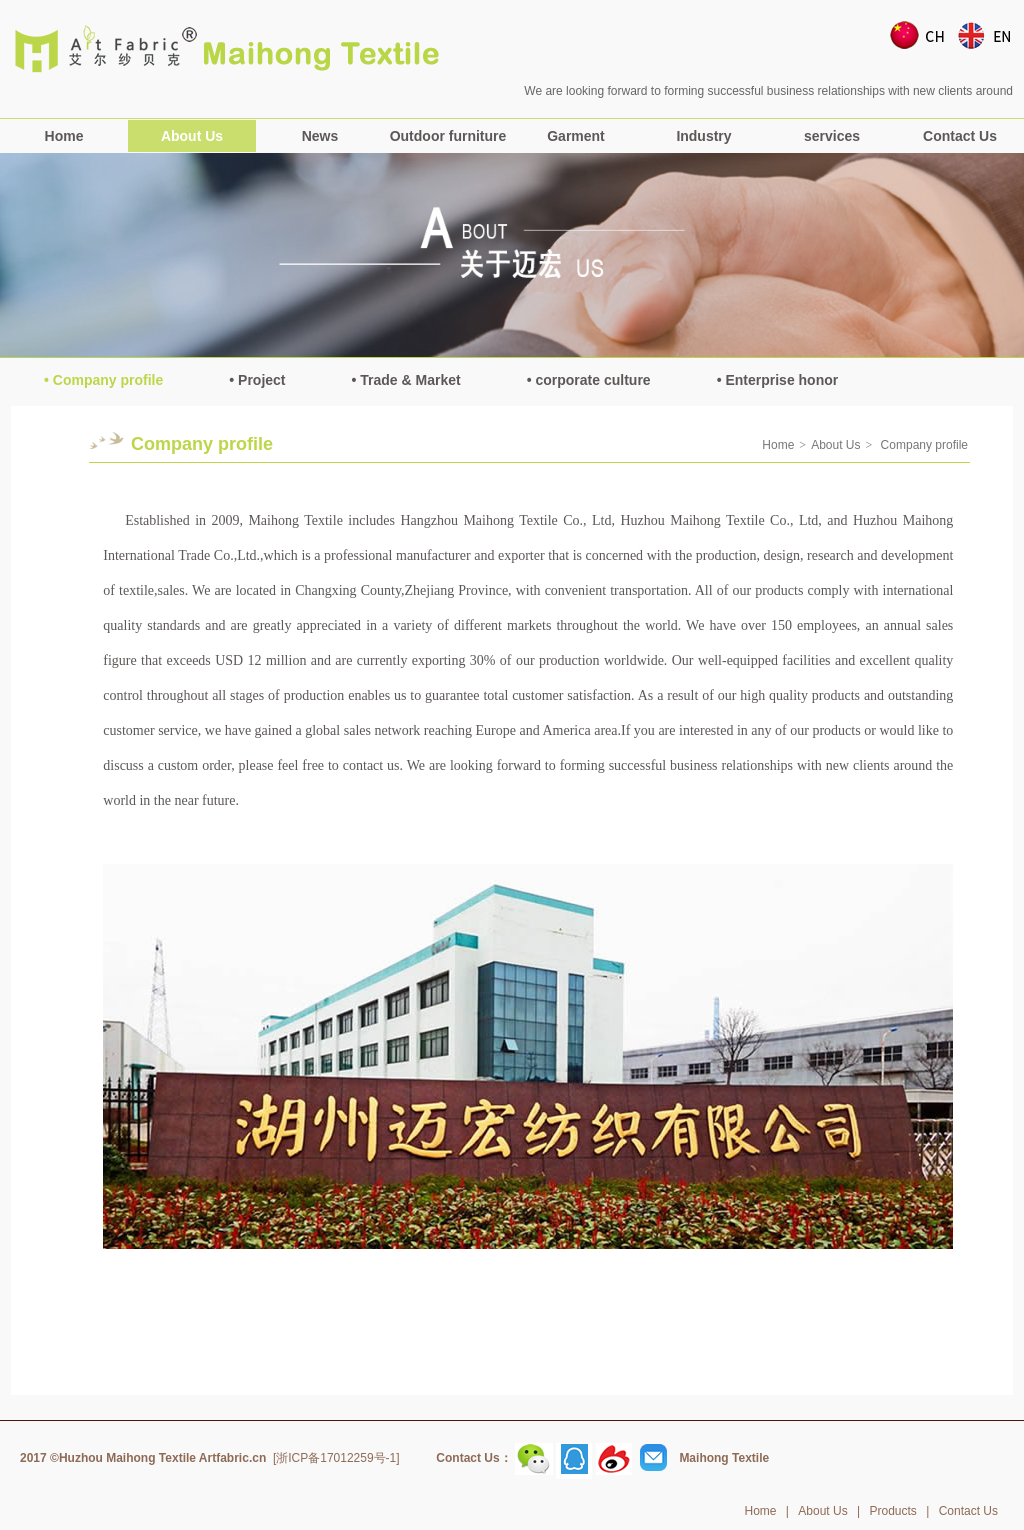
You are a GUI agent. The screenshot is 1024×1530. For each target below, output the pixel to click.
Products (892, 1511)
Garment (576, 136)
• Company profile (103, 380)
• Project (257, 380)
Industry (703, 136)
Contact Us (960, 136)
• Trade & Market (406, 380)
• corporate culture (589, 380)
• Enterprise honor (778, 380)
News (320, 136)
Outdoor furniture (448, 136)
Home (64, 136)
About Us (192, 136)
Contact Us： (473, 1458)
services (832, 136)
